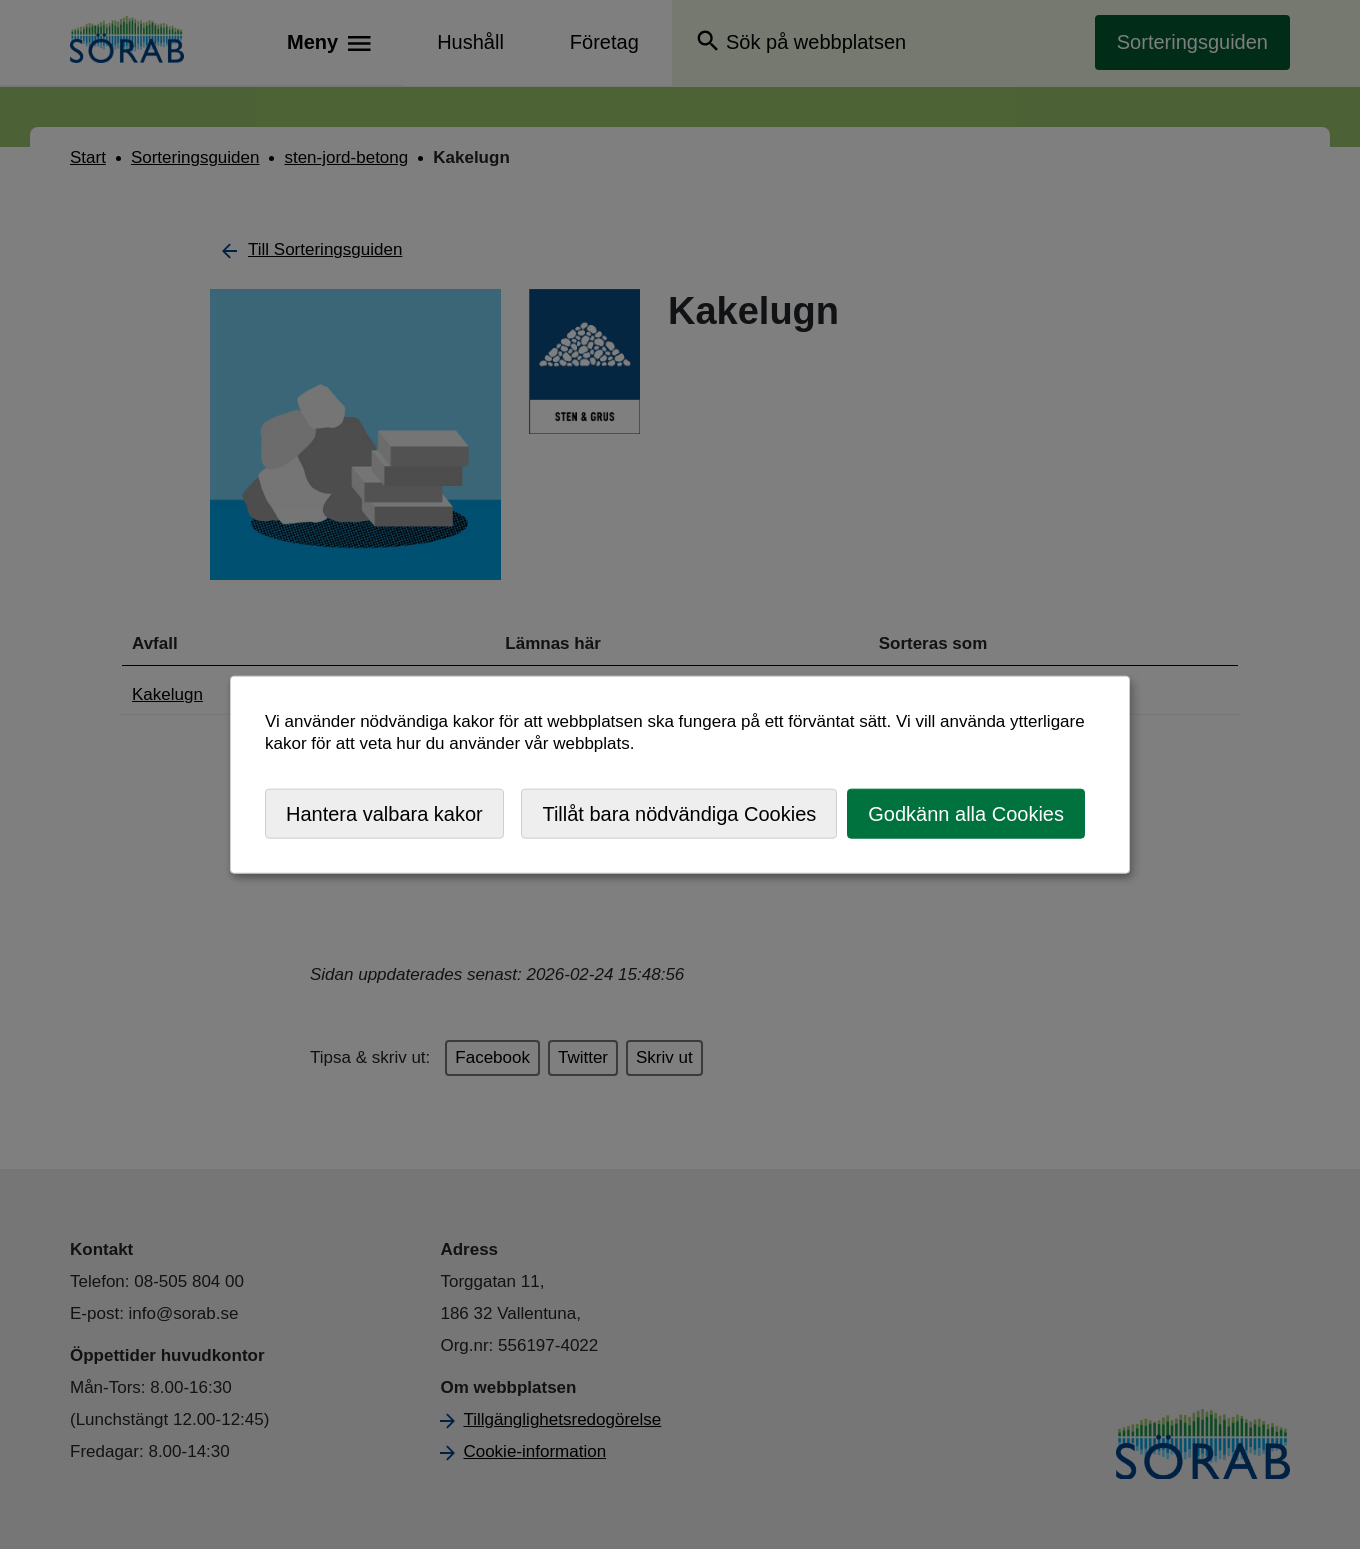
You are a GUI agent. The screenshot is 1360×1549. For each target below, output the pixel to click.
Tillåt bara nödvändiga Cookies (679, 813)
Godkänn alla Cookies (966, 813)
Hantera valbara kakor (384, 813)
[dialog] (680, 774)
